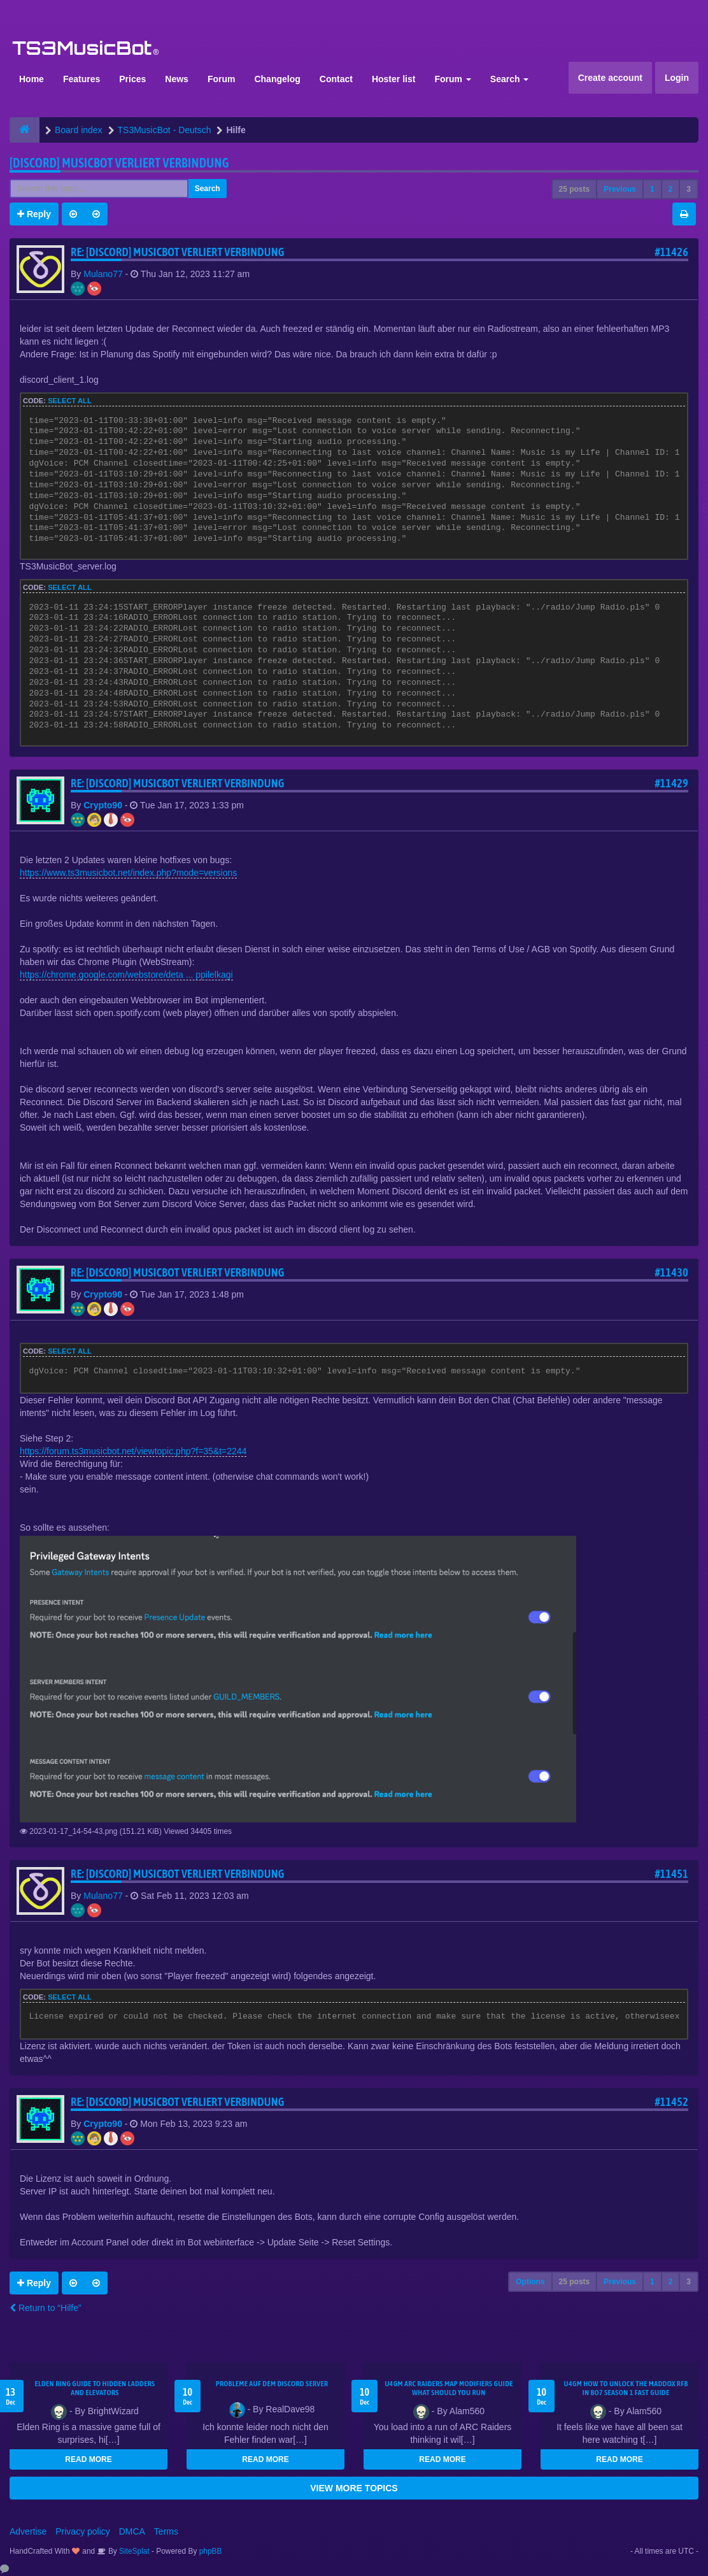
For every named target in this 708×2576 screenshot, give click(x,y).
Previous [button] (620, 189)
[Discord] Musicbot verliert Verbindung (119, 162)
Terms (166, 2531)
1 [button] (652, 189)
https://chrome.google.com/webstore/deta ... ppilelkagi (126, 975)
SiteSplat (133, 2551)
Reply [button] (34, 214)
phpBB (210, 2551)
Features (81, 79)
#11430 (671, 1272)
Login (677, 78)
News (176, 79)
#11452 (671, 2101)
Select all (70, 400)
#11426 (671, 252)
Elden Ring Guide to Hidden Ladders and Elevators (94, 2388)
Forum (222, 79)
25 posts (574, 189)
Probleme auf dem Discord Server (272, 2383)
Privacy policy (82, 2531)
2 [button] (671, 189)
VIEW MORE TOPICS (353, 2488)
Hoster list (393, 79)
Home (31, 79)
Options (530, 2281)
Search (509, 79)
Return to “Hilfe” (45, 2308)
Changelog (277, 79)
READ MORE (88, 2459)
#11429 (671, 783)
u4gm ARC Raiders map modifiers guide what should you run (449, 2388)
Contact (336, 79)
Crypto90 (102, 805)
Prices (132, 79)
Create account (610, 78)
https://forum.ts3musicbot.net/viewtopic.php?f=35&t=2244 (133, 1451)
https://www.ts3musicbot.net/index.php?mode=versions (128, 873)
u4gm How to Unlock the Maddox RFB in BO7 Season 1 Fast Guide (625, 2388)
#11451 (671, 1873)
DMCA (132, 2531)
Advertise (28, 2531)
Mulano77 (103, 274)
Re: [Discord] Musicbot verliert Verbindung (178, 252)
